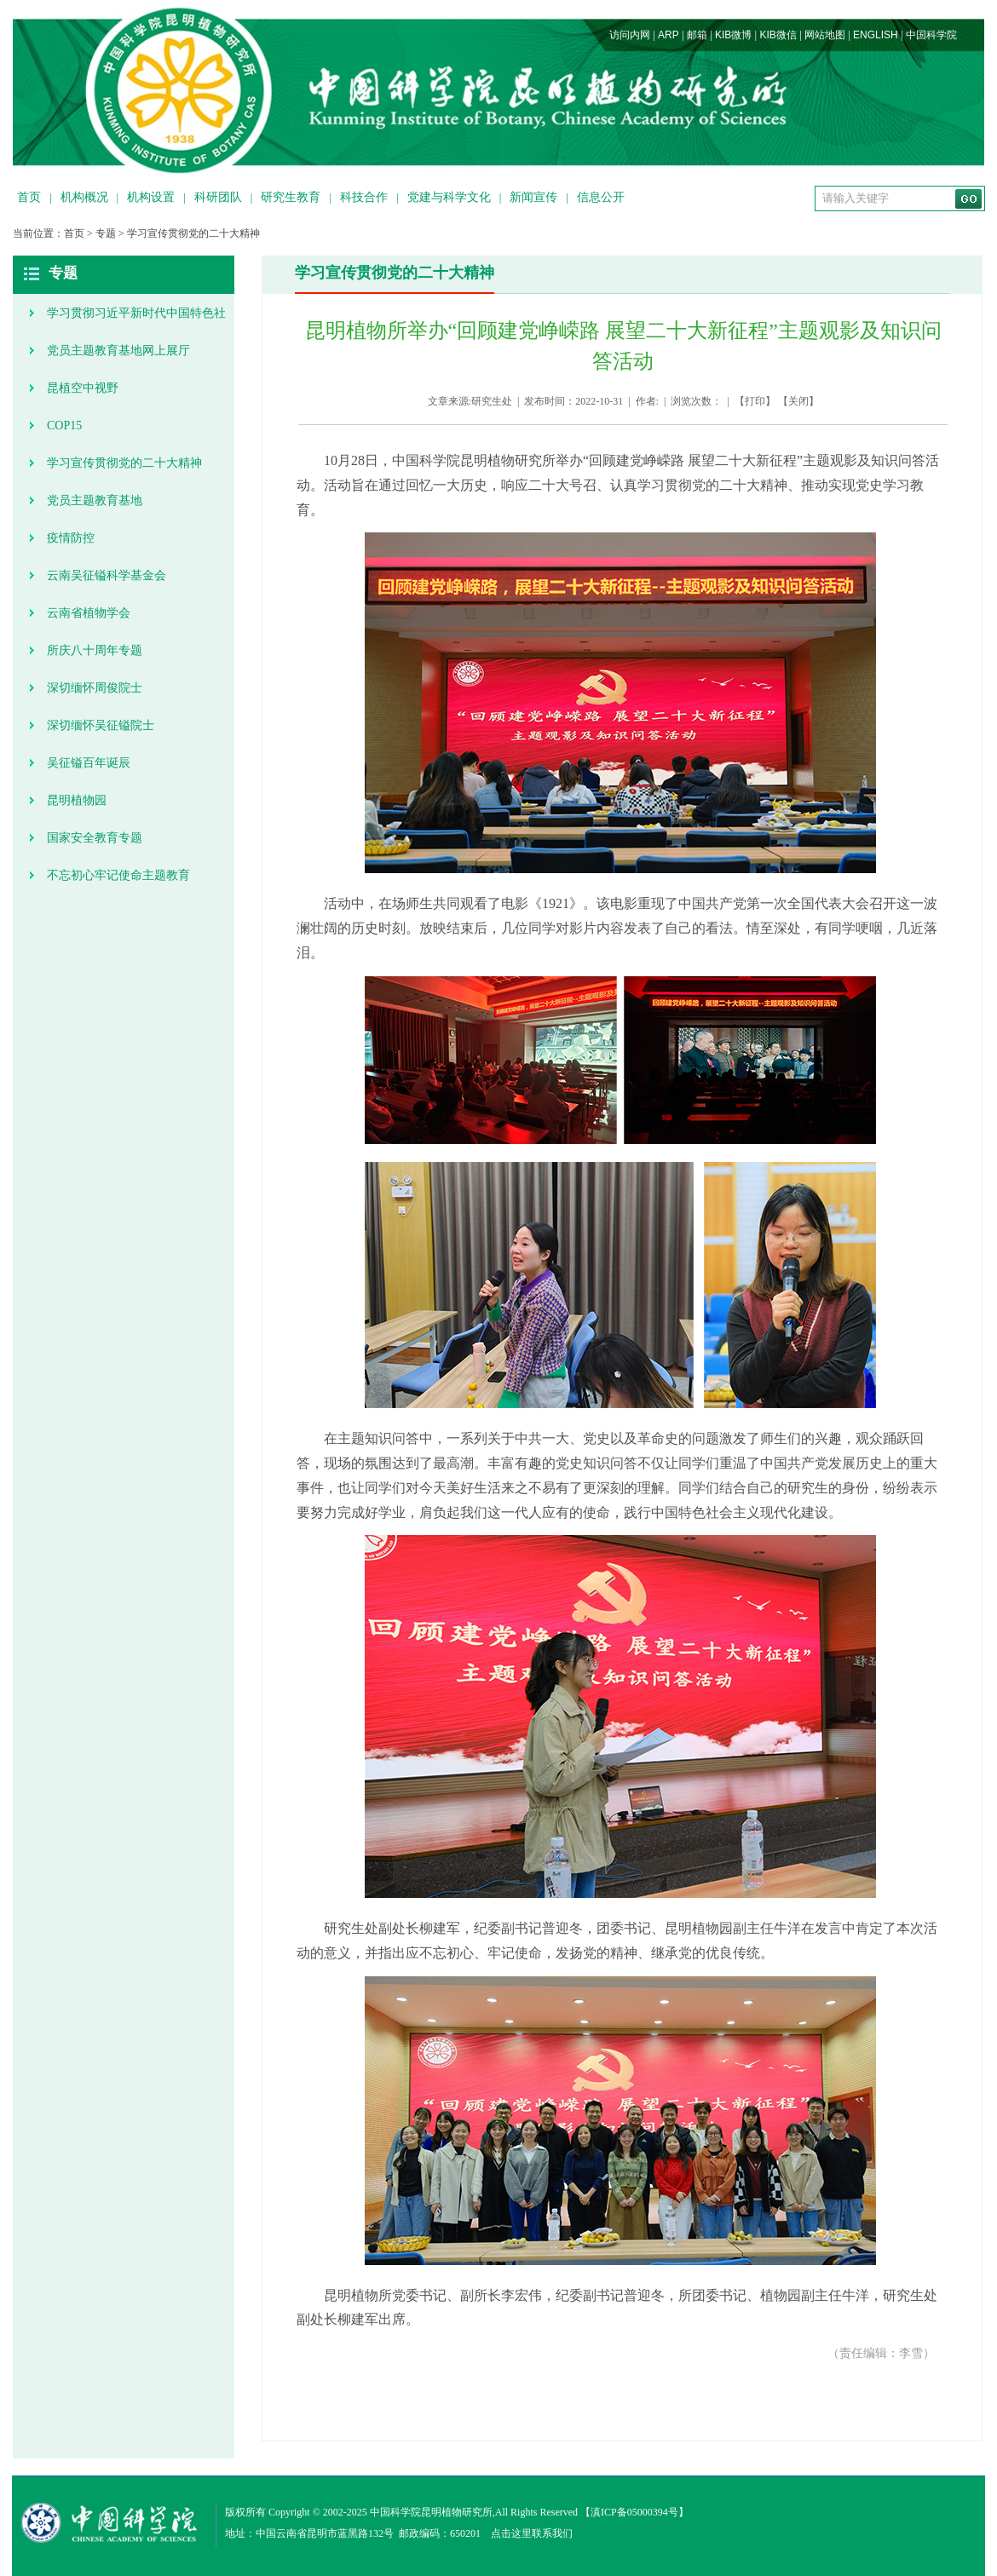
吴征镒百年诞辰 (88, 762)
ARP (668, 35)
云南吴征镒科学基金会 (106, 575)
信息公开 (601, 197)
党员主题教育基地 (94, 500)
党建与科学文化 (449, 197)
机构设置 (151, 197)
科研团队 (218, 197)
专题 (105, 233)
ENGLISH (875, 35)
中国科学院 (931, 35)
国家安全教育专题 (94, 837)
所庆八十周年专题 (94, 650)
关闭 (798, 401)
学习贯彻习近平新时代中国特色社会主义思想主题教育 (136, 319)
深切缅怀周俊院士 (94, 687)
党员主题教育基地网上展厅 (118, 350)
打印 (755, 401)
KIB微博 (733, 35)
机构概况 (84, 197)
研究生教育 (290, 197)
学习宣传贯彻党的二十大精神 (193, 233)
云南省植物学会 (88, 613)
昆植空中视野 (82, 388)
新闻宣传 (533, 197)
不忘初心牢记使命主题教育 (118, 875)
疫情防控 (71, 538)
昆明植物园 (77, 800)
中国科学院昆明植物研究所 (431, 2512)
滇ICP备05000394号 (634, 2512)
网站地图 (824, 35)
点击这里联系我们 (532, 2533)
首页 (29, 197)
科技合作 (364, 197)
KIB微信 (777, 35)
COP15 (64, 425)
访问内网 (629, 35)
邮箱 (697, 35)
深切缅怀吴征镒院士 (100, 725)
